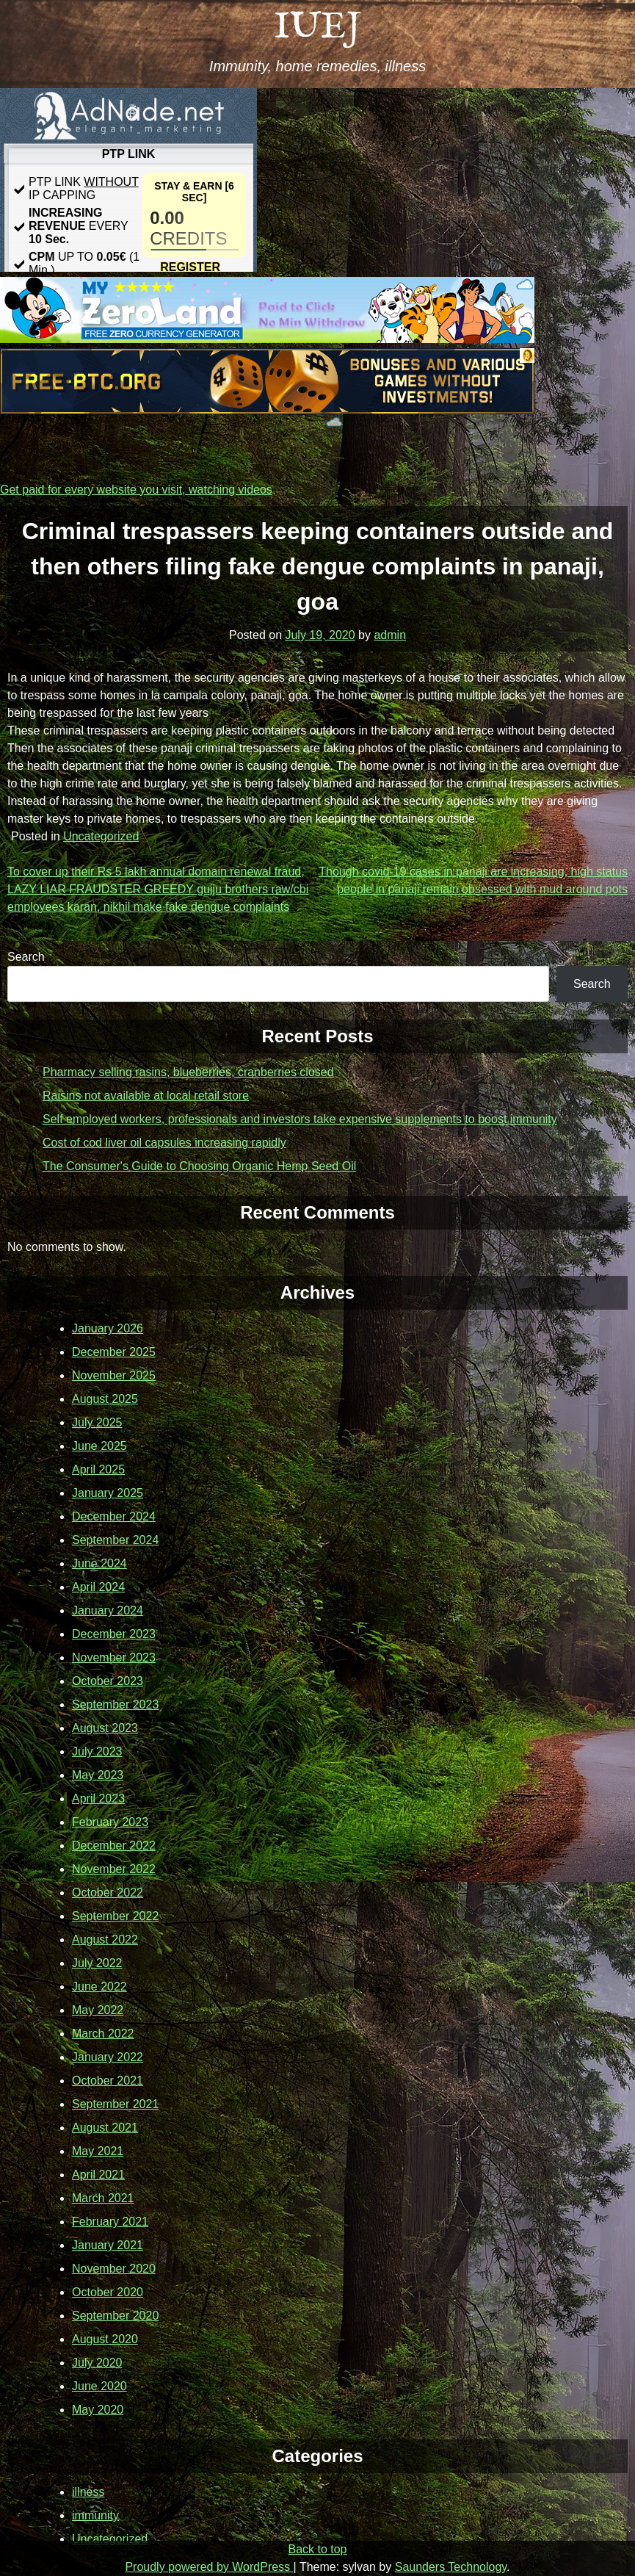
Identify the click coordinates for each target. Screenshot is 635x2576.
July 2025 (97, 1422)
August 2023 (105, 1728)
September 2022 (115, 1916)
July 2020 (97, 2362)
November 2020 (114, 2268)
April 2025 (98, 1469)
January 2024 (107, 1610)
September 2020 (115, 2315)
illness (88, 2492)
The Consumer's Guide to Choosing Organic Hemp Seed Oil (199, 1166)
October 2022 (107, 1892)
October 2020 (107, 2292)
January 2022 (107, 2057)
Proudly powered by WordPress (209, 2567)
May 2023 (97, 1775)
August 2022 (105, 1939)
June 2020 (99, 2386)
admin (390, 635)
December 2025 (114, 1352)
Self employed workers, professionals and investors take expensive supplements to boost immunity (300, 1119)
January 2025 (107, 1493)
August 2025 (105, 1399)
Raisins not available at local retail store (146, 1095)
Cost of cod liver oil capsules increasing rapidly (164, 1142)
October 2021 (107, 2080)
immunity (95, 2515)
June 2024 (99, 1563)
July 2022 (97, 1963)
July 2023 (97, 1751)
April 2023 (98, 1798)
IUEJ (317, 27)
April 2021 (98, 2174)
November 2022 (114, 1869)
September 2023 (115, 1704)
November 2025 (114, 1375)
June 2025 (99, 1446)
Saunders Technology (451, 2567)
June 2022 (99, 1986)
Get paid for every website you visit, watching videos (136, 489)
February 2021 (110, 2221)
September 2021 (115, 2104)
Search (26, 956)
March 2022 (103, 2033)
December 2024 (114, 1516)
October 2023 (107, 1681)
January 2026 (107, 1328)
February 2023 (110, 1822)
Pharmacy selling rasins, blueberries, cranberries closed (188, 1072)
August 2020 (105, 2339)
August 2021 (105, 2127)
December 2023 (114, 1634)
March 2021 (103, 2198)
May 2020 (97, 2409)
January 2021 (107, 2245)
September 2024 (115, 1540)
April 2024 (98, 1587)
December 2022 (114, 1845)
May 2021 (97, 2151)
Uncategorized (101, 836)
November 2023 (114, 1657)
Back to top (317, 2549)
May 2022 (97, 2010)
